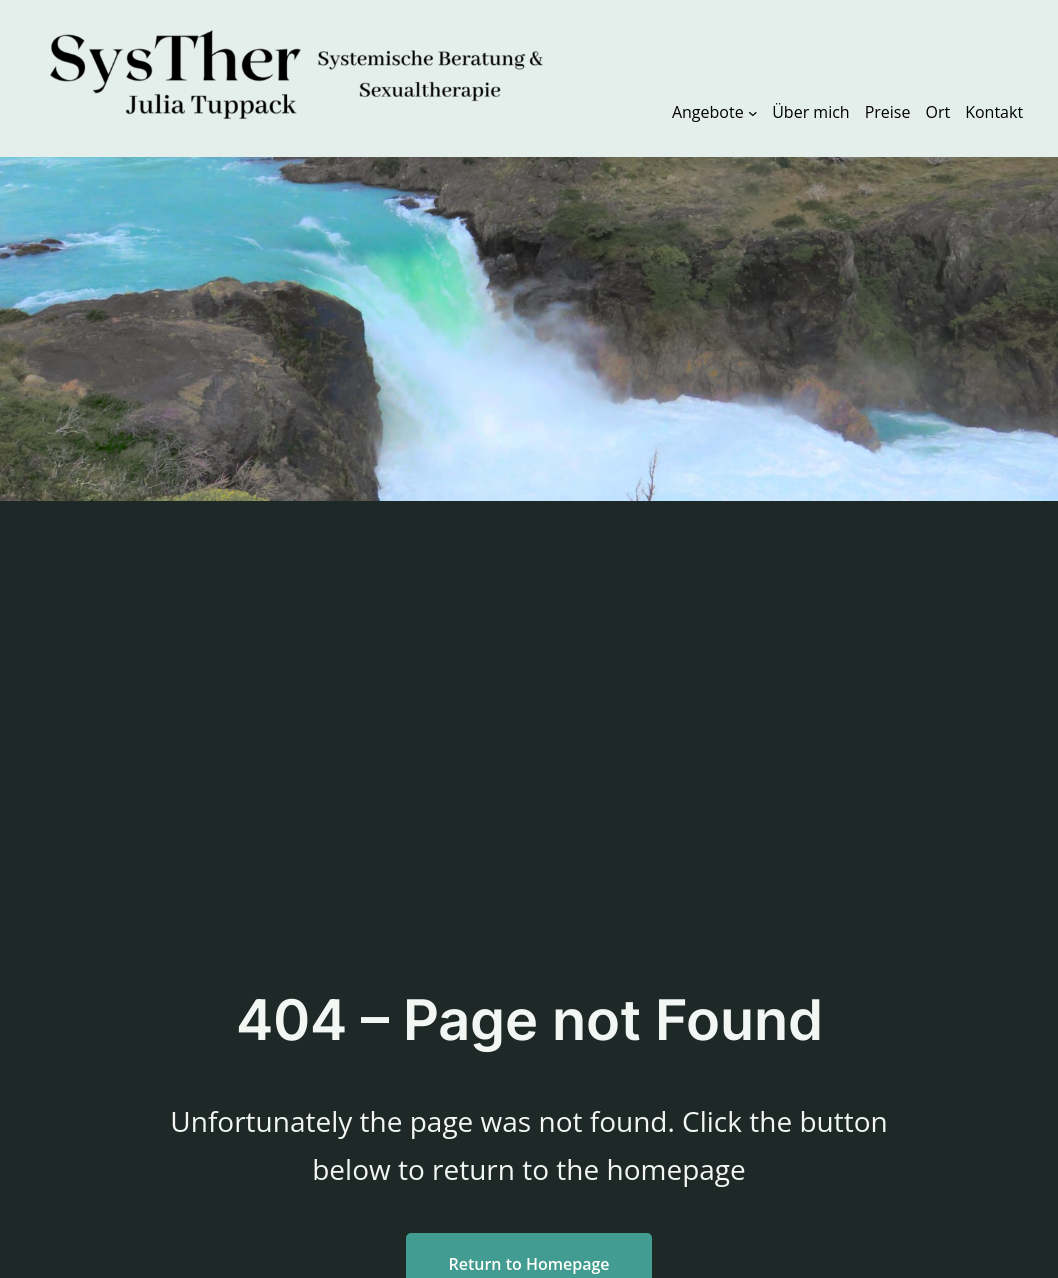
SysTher (617, 70)
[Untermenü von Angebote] (753, 112)
